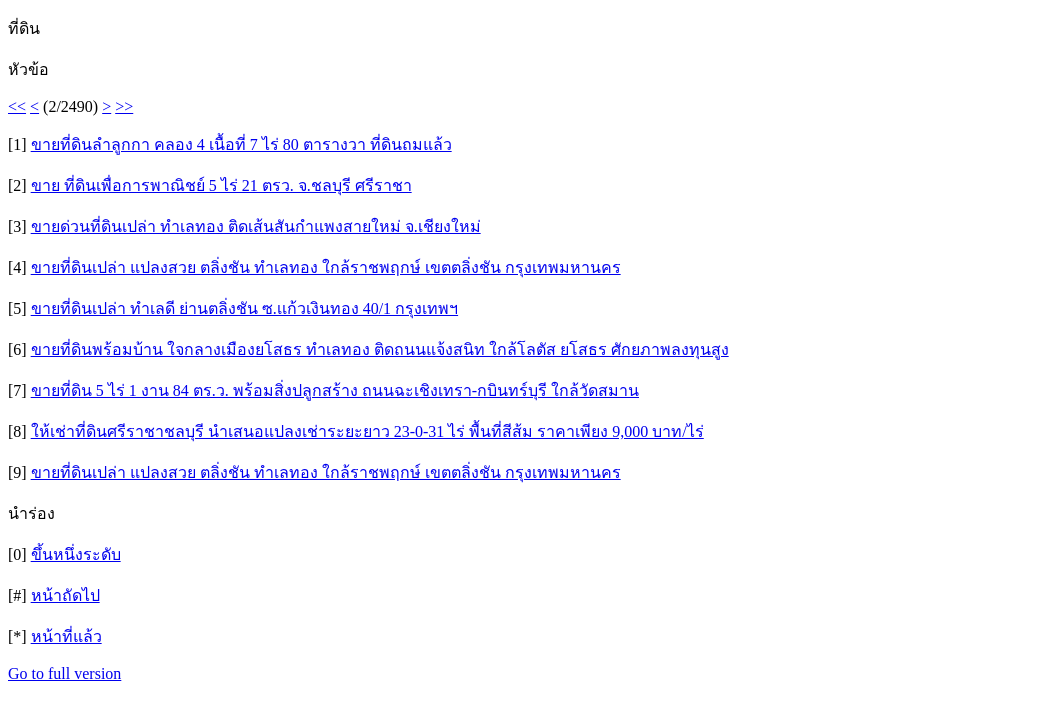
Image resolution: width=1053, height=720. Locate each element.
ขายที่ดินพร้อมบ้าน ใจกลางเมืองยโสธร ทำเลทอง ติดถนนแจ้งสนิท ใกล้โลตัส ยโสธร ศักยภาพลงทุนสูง (380, 349)
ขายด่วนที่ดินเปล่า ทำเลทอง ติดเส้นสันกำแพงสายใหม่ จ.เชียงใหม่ (256, 226)
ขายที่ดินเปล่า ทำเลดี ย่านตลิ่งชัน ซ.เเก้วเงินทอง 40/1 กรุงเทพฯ (244, 308)
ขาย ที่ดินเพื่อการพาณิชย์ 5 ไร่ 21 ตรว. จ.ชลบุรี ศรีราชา (221, 185)
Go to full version (64, 673)
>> (124, 106)
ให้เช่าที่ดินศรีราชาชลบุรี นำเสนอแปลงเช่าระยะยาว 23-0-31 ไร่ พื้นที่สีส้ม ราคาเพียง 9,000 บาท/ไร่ (367, 431)
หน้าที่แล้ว (66, 636)
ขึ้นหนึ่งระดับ (76, 554)
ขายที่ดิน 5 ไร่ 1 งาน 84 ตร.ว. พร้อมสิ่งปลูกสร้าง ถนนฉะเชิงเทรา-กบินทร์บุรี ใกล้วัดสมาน (335, 390)
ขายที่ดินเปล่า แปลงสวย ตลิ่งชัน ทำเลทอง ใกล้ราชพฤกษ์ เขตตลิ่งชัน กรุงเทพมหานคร (326, 267)
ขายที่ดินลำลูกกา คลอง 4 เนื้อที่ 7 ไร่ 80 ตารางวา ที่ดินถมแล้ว (241, 144)
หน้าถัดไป (65, 595)
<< (17, 106)
